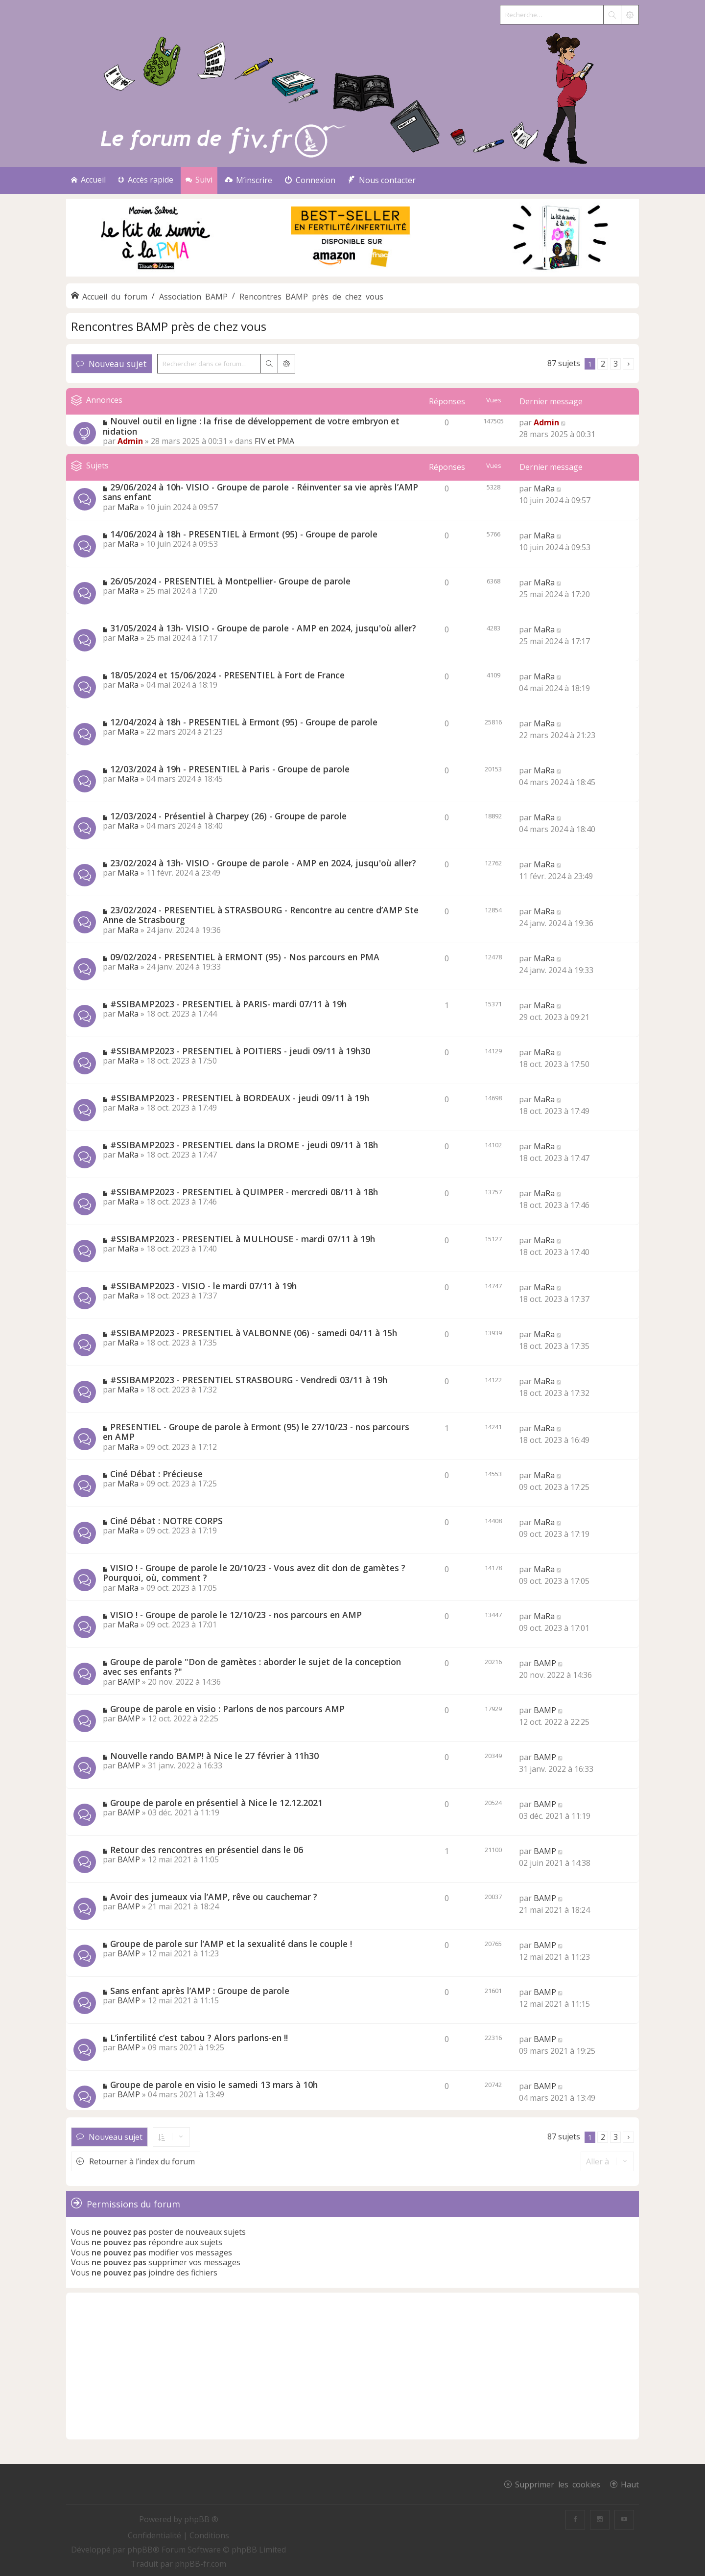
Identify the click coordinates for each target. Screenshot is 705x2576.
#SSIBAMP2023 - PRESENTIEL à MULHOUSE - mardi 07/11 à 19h (242, 1239)
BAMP (129, 1681)
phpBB (140, 2549)
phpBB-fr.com (200, 2563)
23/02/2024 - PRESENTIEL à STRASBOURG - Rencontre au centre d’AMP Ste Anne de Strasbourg (261, 915)
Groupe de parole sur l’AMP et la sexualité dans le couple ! (231, 1943)
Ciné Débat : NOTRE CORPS (166, 1521)
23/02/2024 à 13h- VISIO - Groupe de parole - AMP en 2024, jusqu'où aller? (263, 863)
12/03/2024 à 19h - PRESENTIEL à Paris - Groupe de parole (230, 769)
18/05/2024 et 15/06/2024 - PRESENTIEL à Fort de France (227, 675)
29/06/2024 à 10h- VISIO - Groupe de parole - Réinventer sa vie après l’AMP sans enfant (260, 492)
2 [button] (603, 363)
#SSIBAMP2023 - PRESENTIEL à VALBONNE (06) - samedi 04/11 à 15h (253, 1333)
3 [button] (615, 363)
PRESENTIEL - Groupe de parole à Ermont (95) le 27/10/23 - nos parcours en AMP (256, 1432)
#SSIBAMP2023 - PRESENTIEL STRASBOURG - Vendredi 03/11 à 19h (248, 1380)
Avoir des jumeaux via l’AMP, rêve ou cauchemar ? (213, 1897)
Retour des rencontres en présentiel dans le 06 (206, 1850)
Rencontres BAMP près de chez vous (168, 326)
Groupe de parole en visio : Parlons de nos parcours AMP (227, 1709)
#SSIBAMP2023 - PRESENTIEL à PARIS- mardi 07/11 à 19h (228, 1004)
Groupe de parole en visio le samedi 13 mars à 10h (214, 2084)
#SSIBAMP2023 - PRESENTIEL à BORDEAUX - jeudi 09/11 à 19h (239, 1098)
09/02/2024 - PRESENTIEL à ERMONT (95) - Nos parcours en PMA (244, 957)
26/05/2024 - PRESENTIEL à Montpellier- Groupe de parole (230, 581)
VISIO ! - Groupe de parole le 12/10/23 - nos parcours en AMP (236, 1615)
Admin (130, 441)
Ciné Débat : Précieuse (156, 1474)
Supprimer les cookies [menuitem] (557, 2484)
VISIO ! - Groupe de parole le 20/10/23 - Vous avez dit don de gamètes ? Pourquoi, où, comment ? (254, 1573)
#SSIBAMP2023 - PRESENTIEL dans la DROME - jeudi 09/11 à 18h (244, 1145)
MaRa (128, 507)
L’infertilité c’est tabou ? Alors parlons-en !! (199, 2037)
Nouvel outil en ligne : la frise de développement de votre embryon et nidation (251, 426)
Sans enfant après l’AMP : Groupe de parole (199, 1990)
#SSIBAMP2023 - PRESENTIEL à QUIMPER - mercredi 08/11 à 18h (244, 1192)
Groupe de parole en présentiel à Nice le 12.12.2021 (216, 1803)
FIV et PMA (274, 441)
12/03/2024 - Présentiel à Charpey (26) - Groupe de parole (228, 816)
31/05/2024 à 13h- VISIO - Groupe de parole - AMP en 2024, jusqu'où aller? (263, 628)
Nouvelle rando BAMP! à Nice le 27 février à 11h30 (214, 1756)
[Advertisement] (352, 2366)
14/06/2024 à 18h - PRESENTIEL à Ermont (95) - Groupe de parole (243, 534)
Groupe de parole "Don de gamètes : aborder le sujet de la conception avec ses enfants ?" (252, 1667)
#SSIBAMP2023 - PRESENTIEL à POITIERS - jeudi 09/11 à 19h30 (240, 1051)
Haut (630, 2484)
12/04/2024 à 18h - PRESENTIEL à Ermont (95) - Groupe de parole (243, 722)
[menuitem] (248, 180)
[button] (628, 364)
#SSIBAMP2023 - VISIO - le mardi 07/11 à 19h (203, 1286)
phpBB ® (201, 2519)
